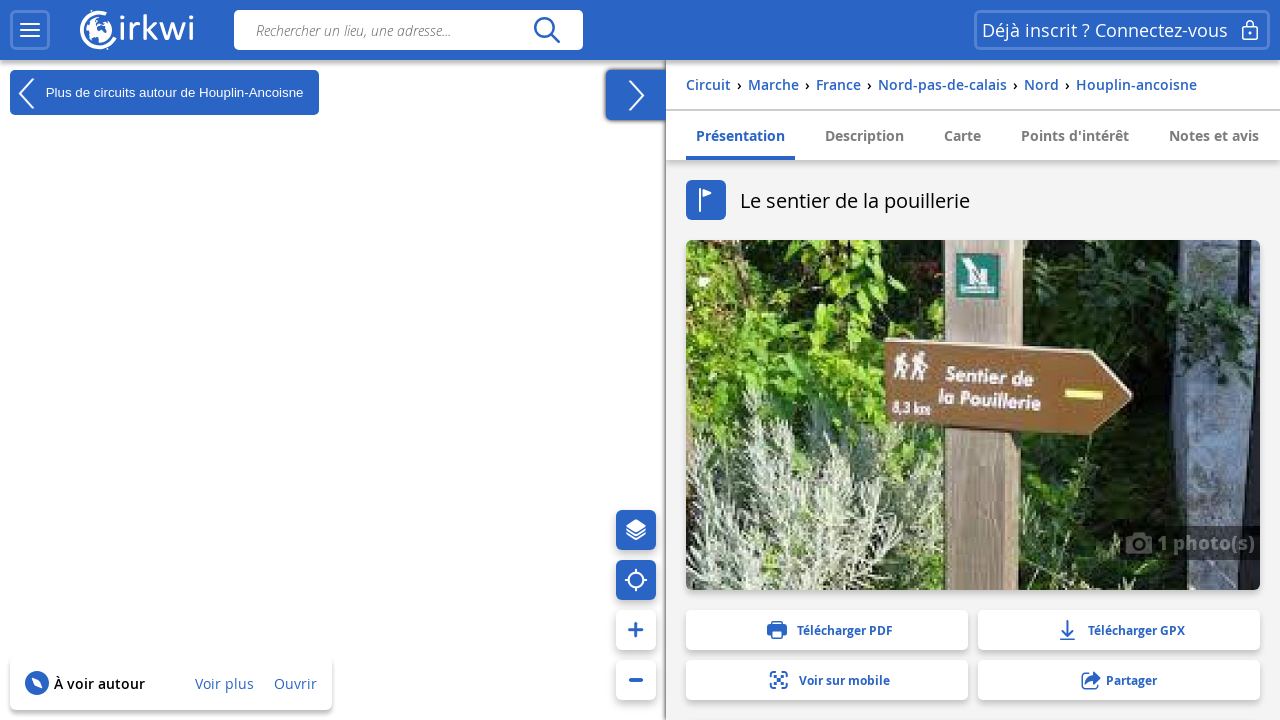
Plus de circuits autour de (157, 93)
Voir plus (224, 683)
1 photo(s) (1190, 542)
